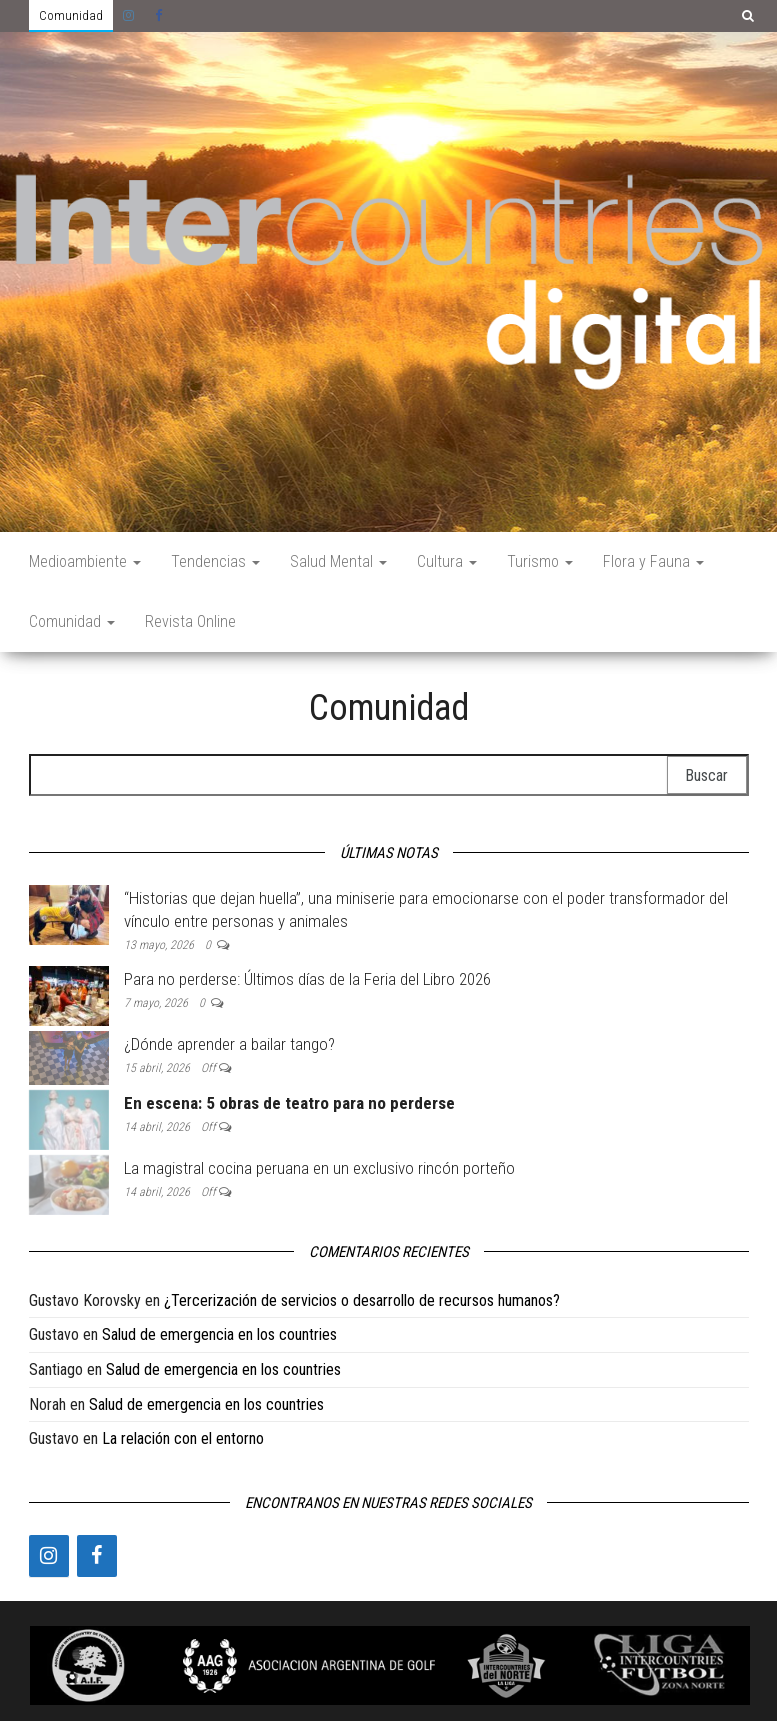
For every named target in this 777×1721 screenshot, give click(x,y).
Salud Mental (338, 561)
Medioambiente (85, 561)
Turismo (540, 561)
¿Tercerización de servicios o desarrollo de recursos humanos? (362, 1300)
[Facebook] (97, 1556)
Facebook (161, 16)
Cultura (447, 561)
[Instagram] (49, 1556)
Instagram (129, 16)
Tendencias (215, 561)
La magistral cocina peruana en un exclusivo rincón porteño (319, 1168)
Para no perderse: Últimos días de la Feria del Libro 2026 (307, 979)
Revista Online (190, 621)
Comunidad (71, 15)
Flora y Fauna (653, 561)
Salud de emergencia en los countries (219, 1334)
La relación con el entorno (183, 1438)
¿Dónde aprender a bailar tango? (229, 1044)
